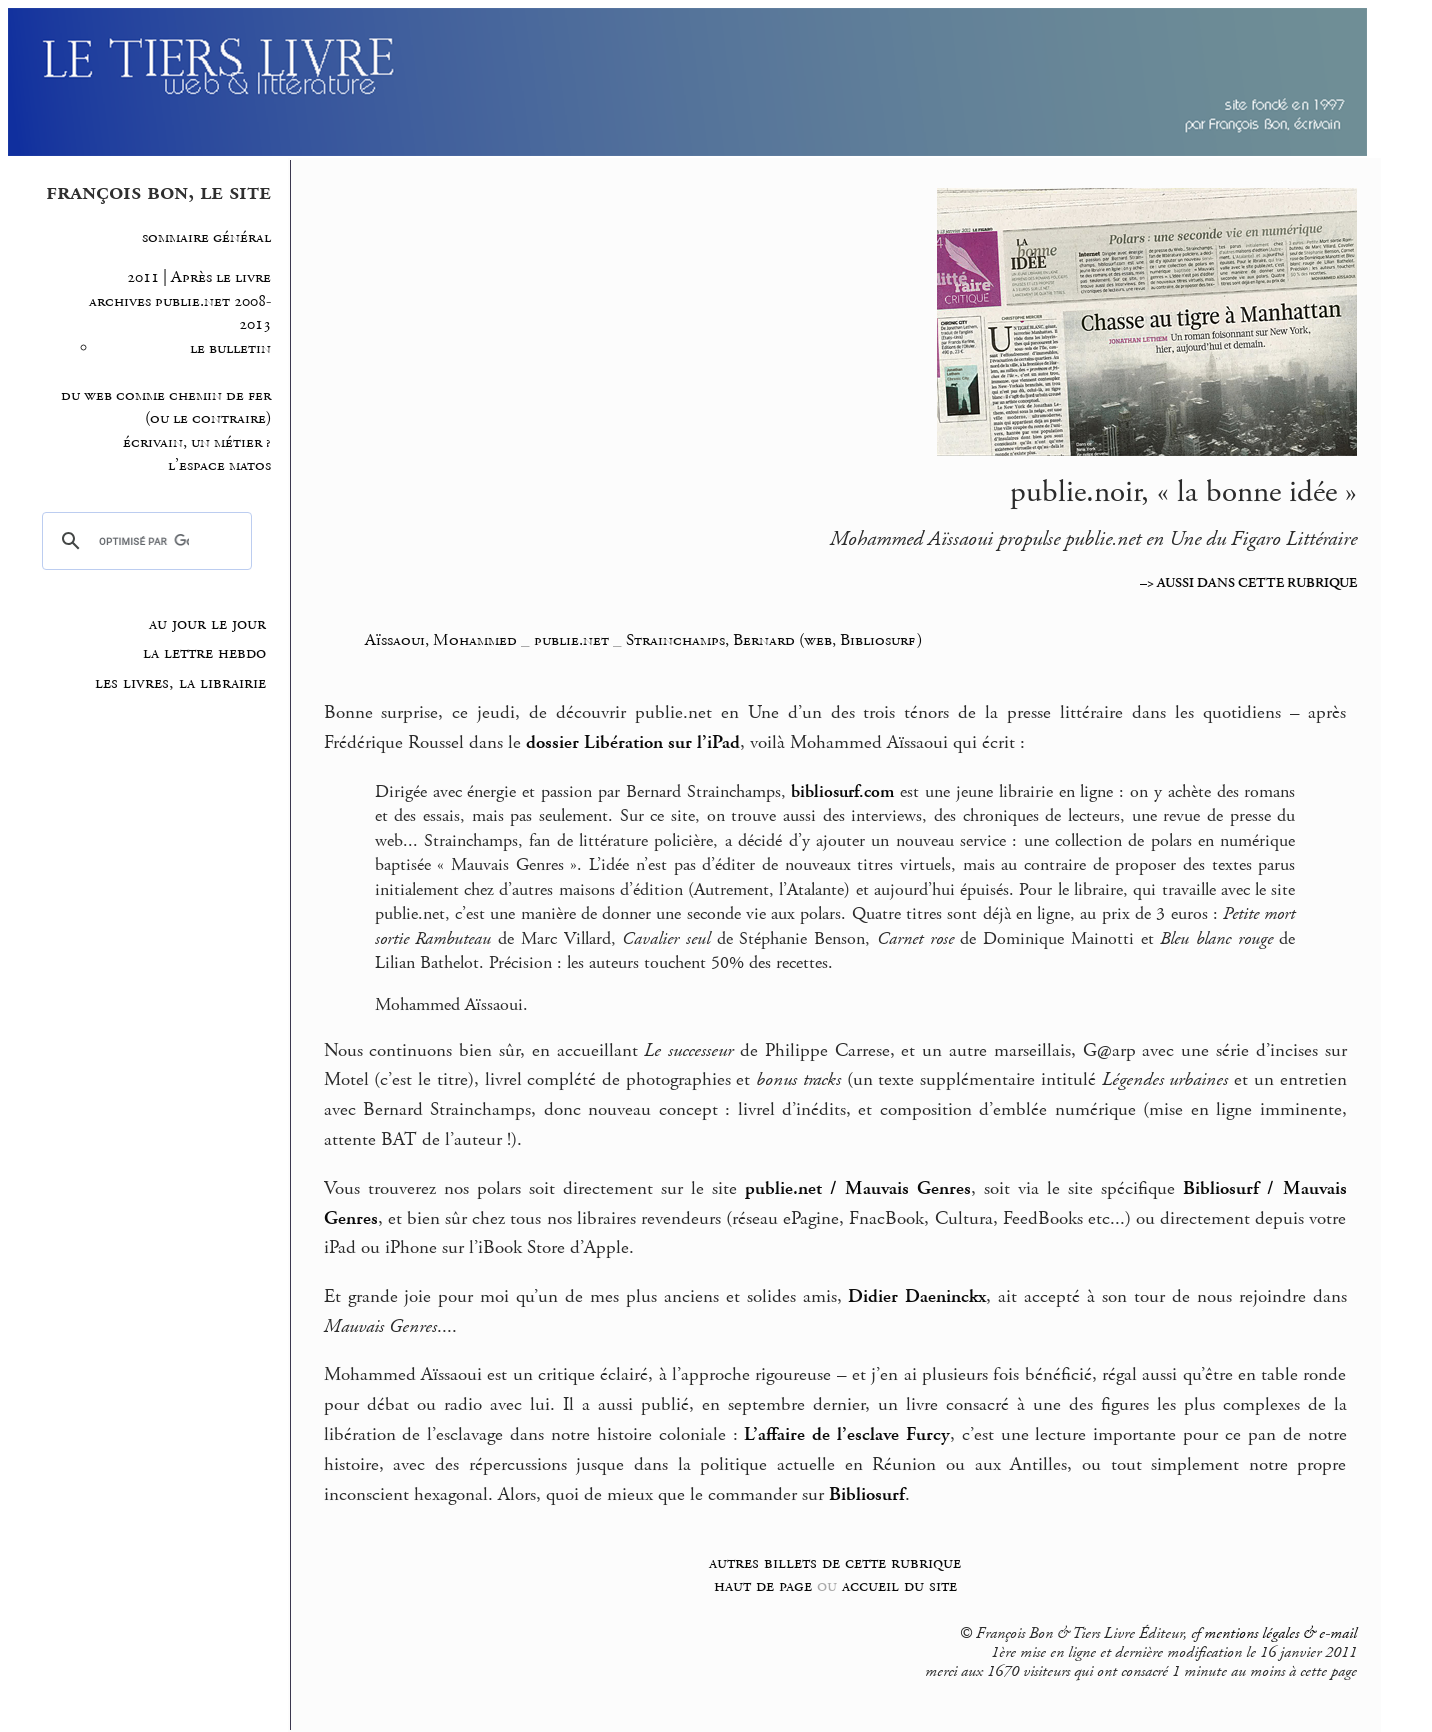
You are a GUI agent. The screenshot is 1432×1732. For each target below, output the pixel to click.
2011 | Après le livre (199, 277)
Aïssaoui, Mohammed (443, 640)
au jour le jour (207, 624)
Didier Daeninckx (917, 1297)
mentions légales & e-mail (1280, 1634)
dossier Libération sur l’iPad (633, 743)
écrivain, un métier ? (197, 442)
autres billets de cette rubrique (835, 1562)
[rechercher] (144, 541)
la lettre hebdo (204, 653)
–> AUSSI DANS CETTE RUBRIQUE (1248, 583)
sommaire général (206, 237)
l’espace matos (219, 465)
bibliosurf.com (842, 792)
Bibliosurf (867, 1495)
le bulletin (230, 348)
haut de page (763, 1585)
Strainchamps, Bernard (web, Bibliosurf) (774, 640)
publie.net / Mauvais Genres (858, 1189)
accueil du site (899, 1585)
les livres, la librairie (180, 683)
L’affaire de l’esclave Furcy (847, 1435)
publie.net (571, 640)
